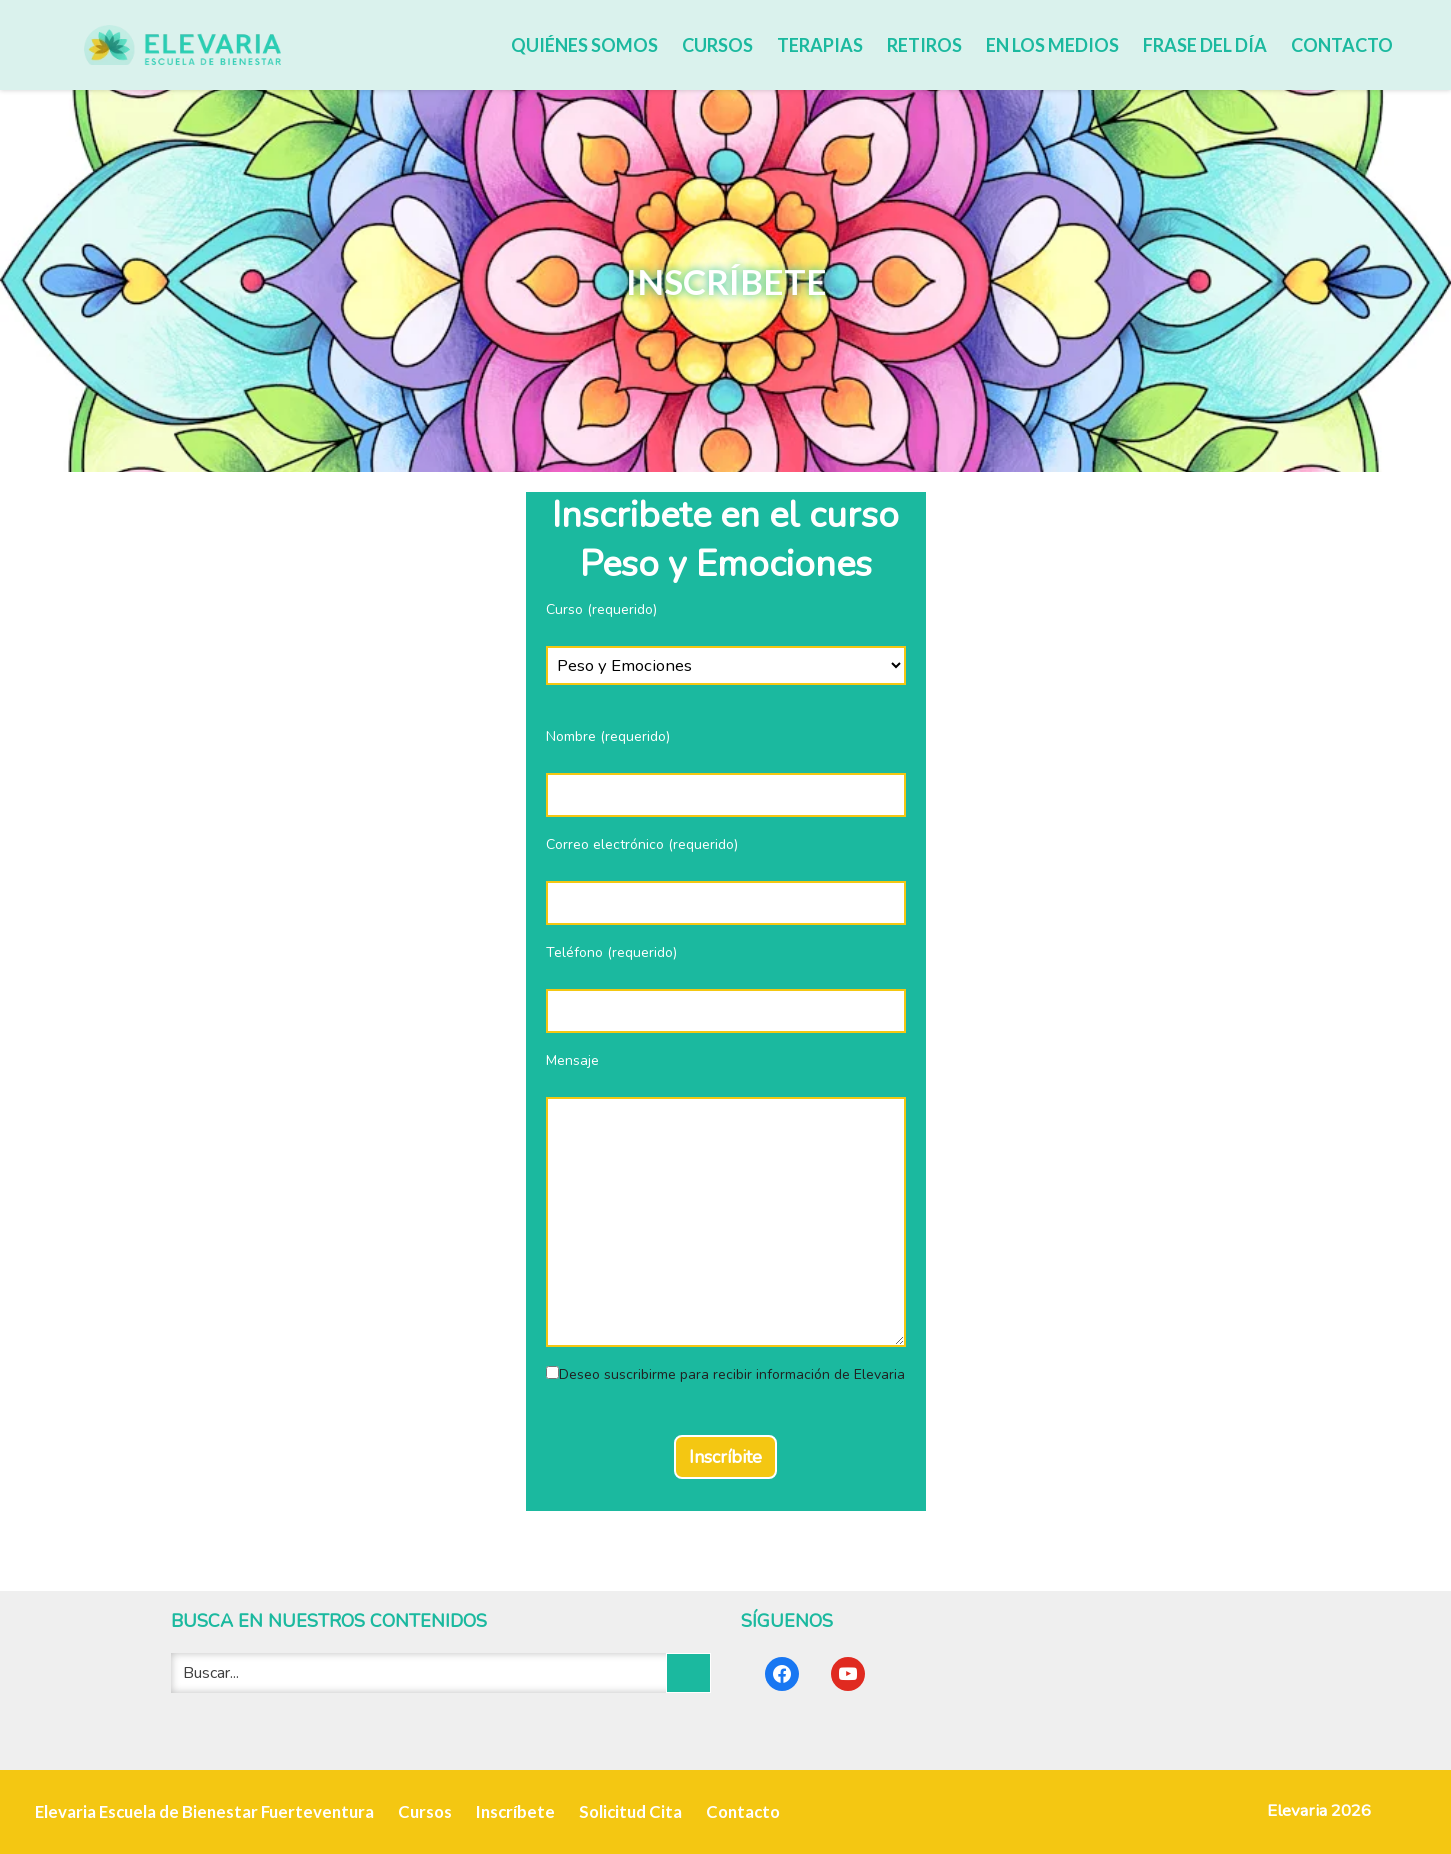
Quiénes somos (584, 45)
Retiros (924, 45)
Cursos (717, 45)
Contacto (1342, 45)
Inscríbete (515, 1811)
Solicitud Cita (630, 1811)
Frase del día (1205, 45)
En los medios (1052, 45)
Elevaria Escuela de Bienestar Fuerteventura (204, 1811)
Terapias (820, 45)
